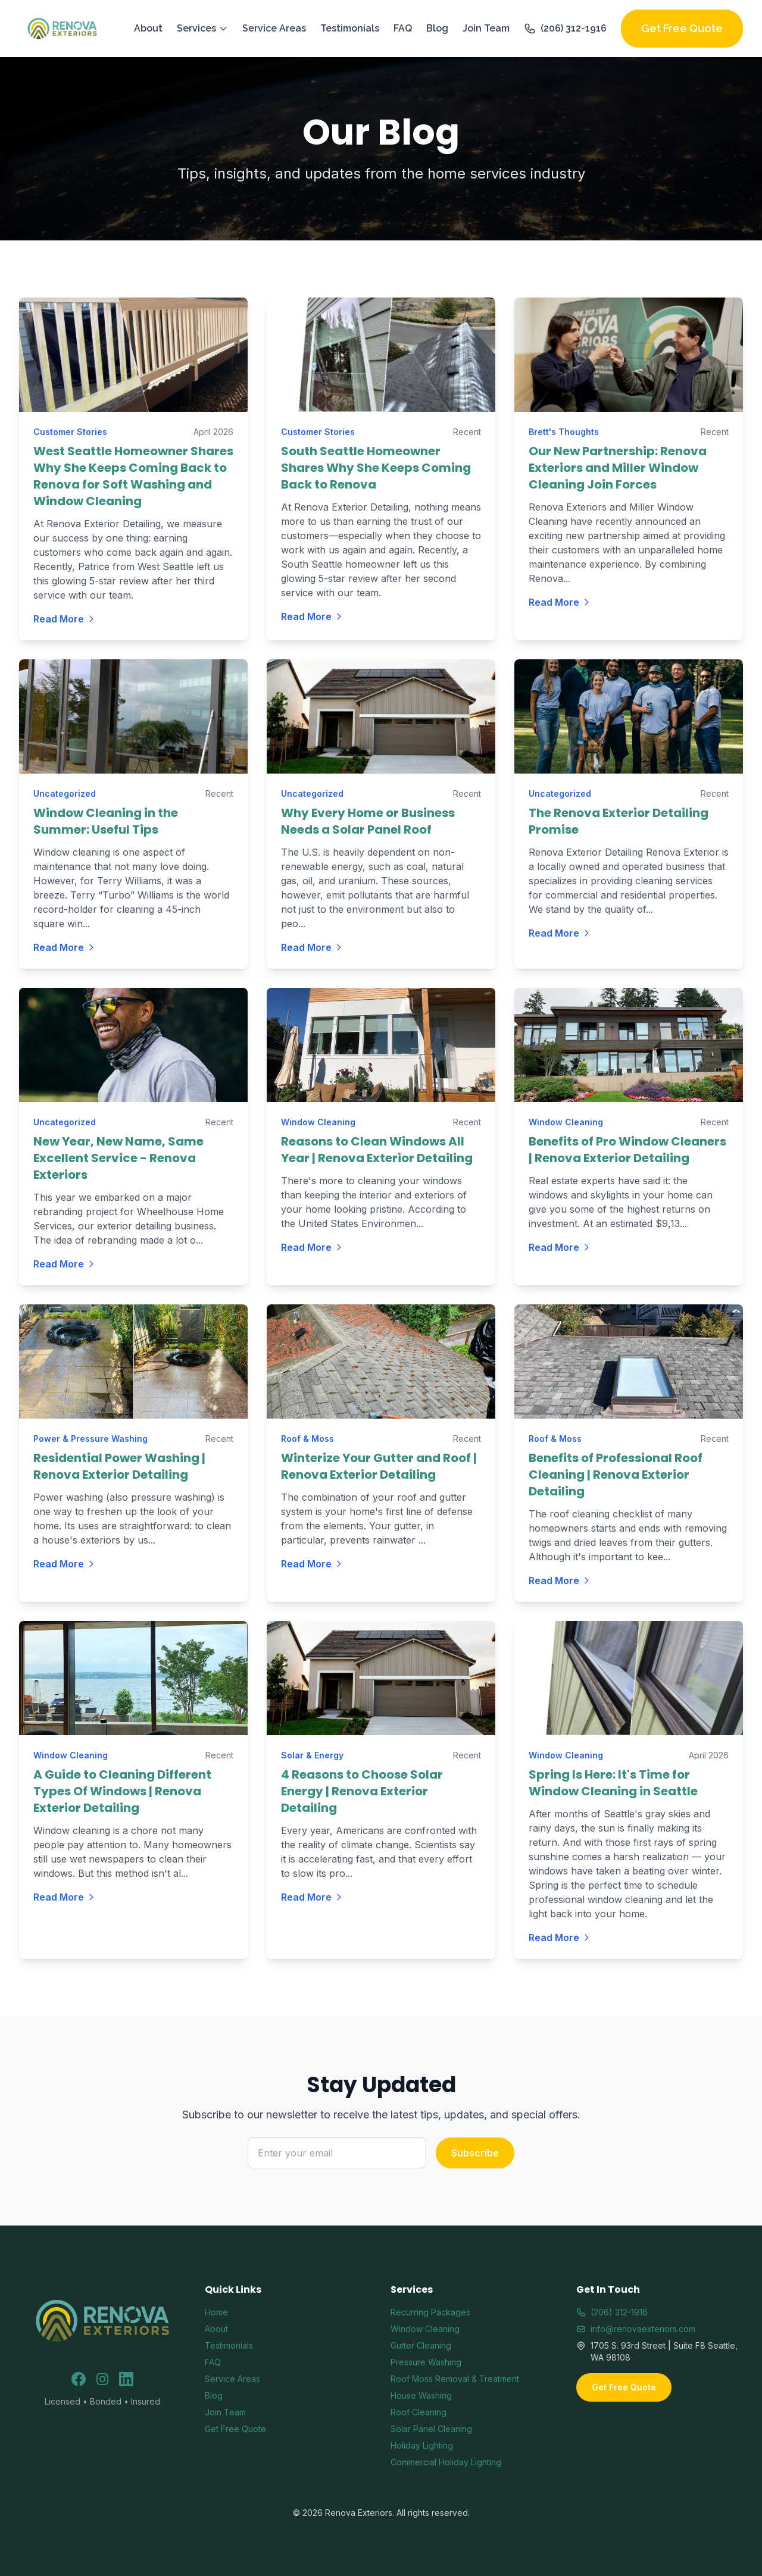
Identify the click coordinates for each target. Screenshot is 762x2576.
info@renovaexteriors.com (635, 2329)
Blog (437, 28)
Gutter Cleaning (421, 2345)
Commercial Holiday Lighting (446, 2462)
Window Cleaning (425, 2329)
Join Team (486, 28)
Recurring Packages (430, 2312)
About (148, 28)
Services (202, 28)
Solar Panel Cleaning (431, 2429)
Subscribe (475, 2153)
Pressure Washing (426, 2362)
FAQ (403, 28)
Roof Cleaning (418, 2412)
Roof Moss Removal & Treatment (455, 2379)
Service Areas (274, 28)
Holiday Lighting (422, 2445)
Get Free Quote (682, 28)
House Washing (421, 2395)
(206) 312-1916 (565, 29)
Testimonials (349, 28)
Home (216, 2312)
